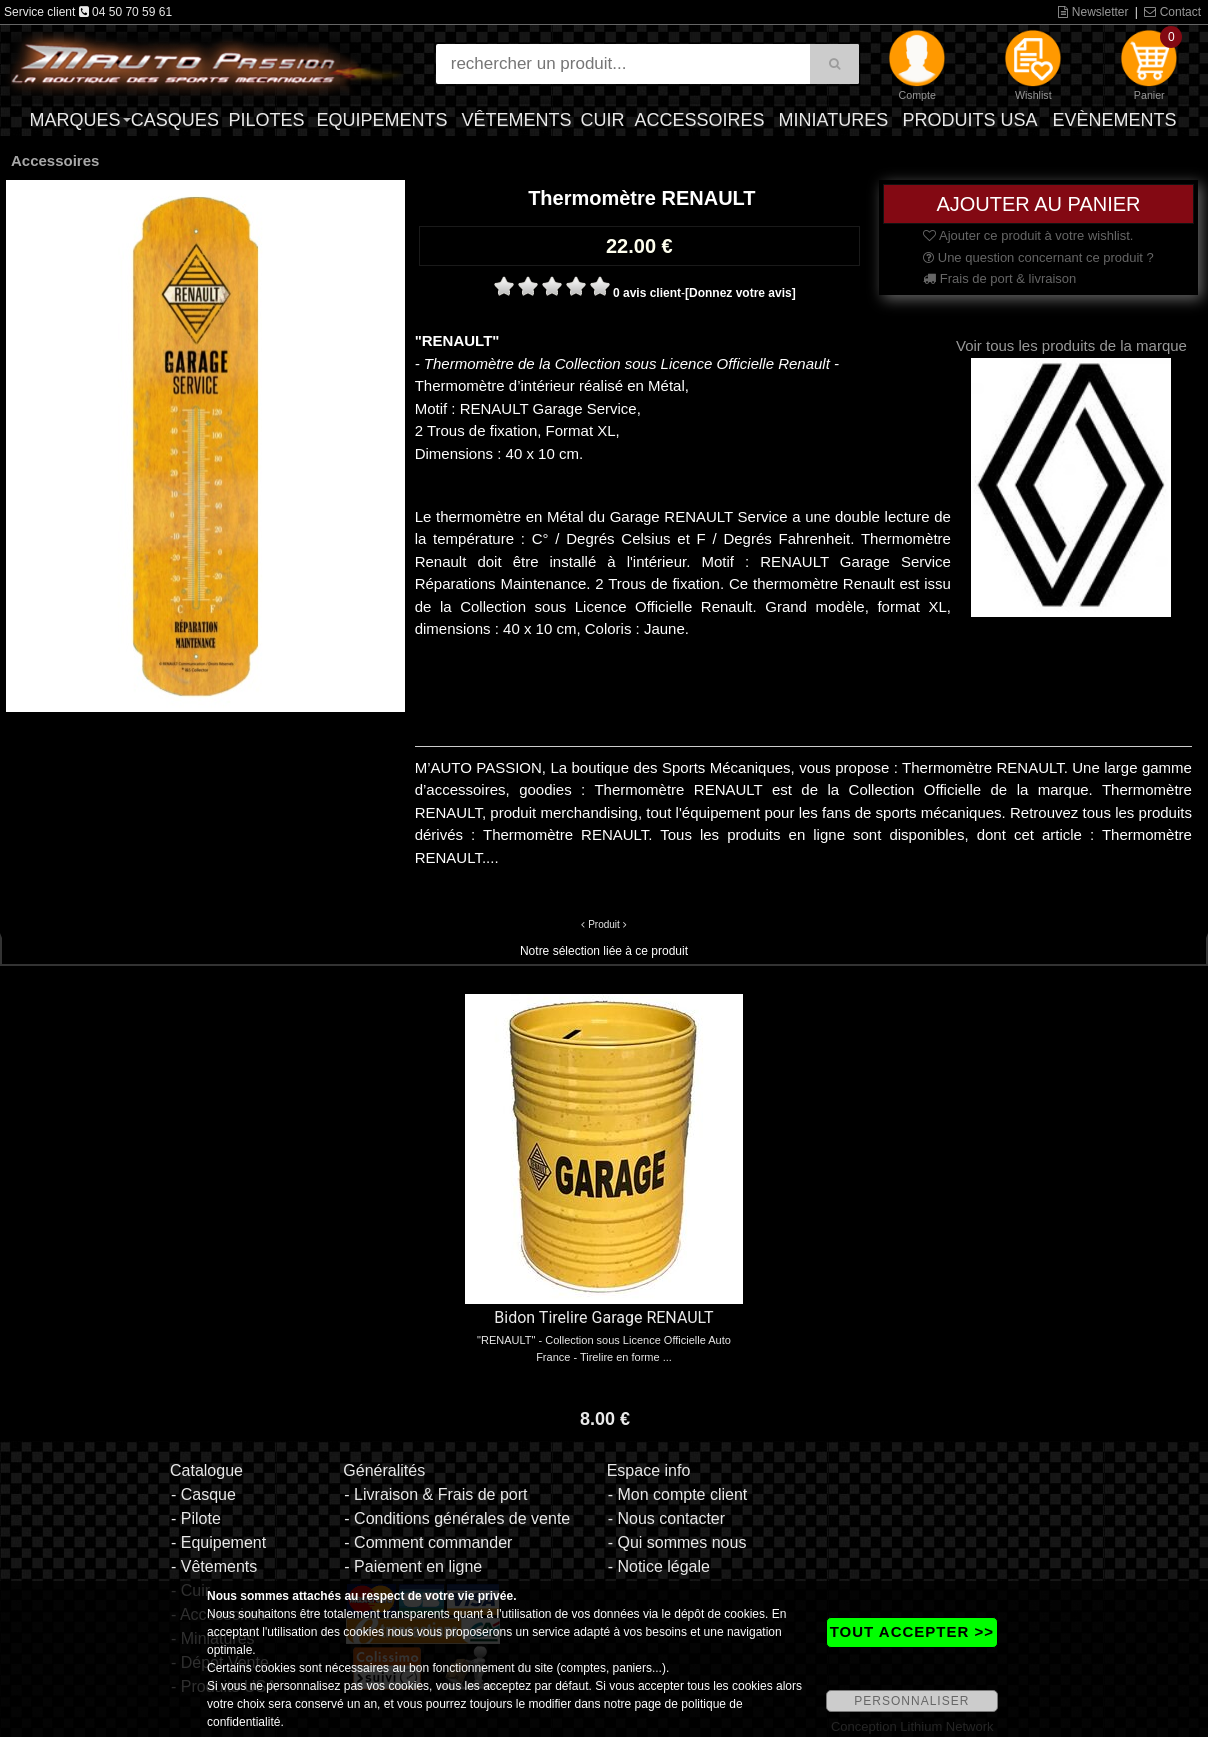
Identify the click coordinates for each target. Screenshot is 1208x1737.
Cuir (602, 120)
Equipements (381, 120)
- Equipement (218, 1542)
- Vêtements (214, 1566)
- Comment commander (428, 1542)
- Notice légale (659, 1566)
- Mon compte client (678, 1494)
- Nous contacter (666, 1518)
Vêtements (517, 120)
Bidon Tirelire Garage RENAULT (603, 1317)
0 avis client (647, 293)
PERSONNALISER (911, 1701)
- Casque (203, 1494)
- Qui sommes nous (677, 1542)
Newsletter (1093, 12)
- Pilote (196, 1518)
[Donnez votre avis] (740, 293)
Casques (175, 120)
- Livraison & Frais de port (435, 1494)
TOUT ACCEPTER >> (912, 1631)
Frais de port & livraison (999, 278)
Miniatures (834, 120)
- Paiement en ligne (413, 1566)
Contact (1172, 12)
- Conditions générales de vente (457, 1518)
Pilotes (266, 120)
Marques (74, 120)
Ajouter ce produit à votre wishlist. (1028, 235)
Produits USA (969, 120)
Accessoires (700, 120)
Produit (604, 924)
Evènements (1115, 120)
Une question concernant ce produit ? (1038, 257)
